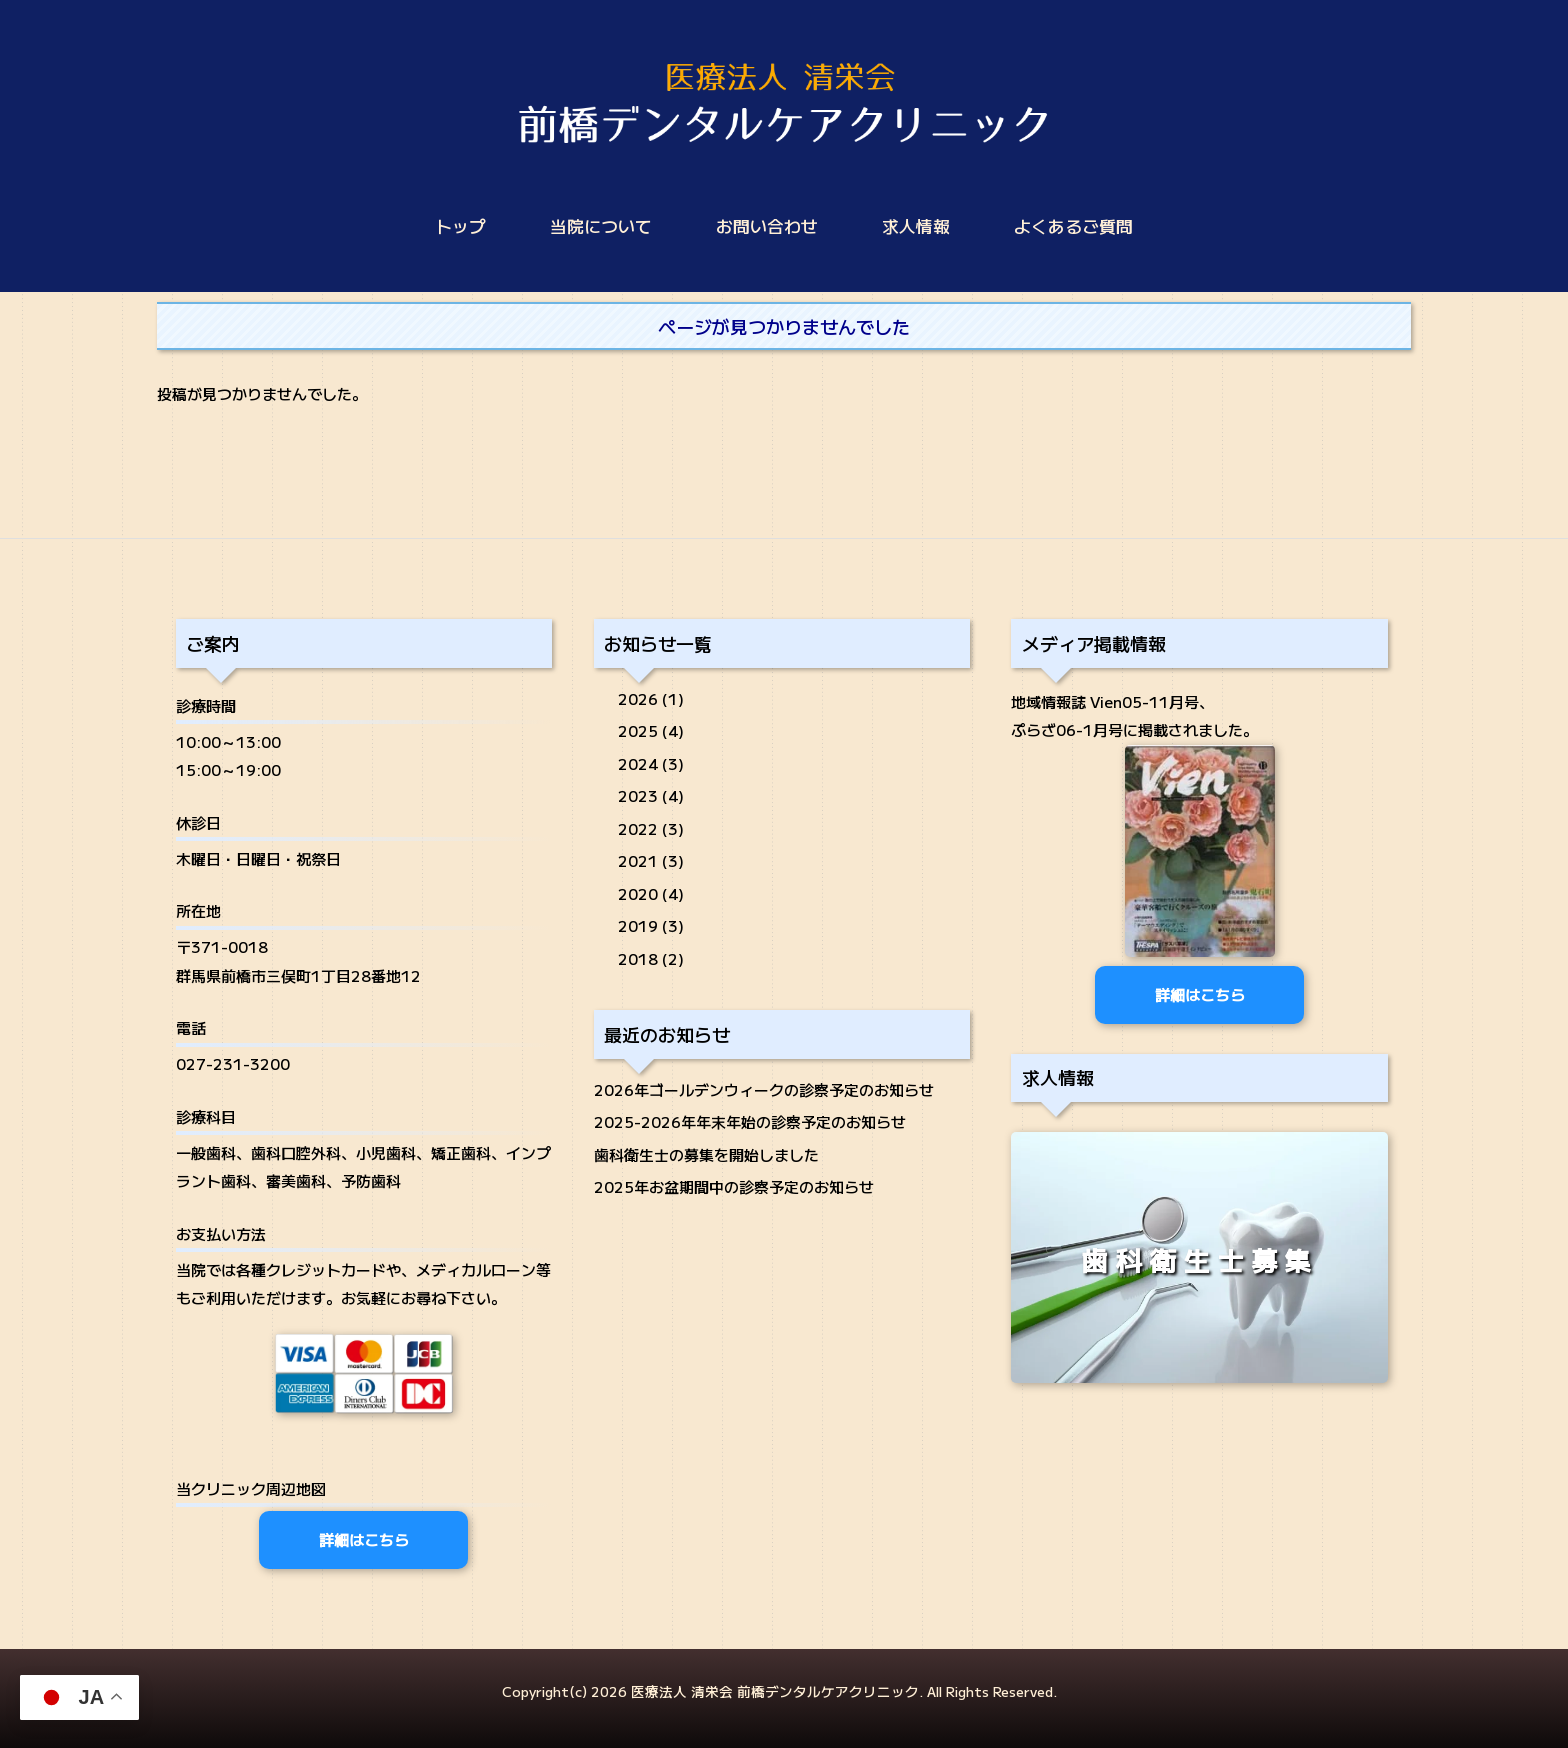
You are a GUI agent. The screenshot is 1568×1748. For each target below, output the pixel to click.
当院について (601, 226)
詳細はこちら (364, 1539)
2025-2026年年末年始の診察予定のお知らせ (750, 1121)
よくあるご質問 (1073, 226)
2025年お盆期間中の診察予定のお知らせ (734, 1186)
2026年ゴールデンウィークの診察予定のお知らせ (764, 1089)
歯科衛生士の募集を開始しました (706, 1154)
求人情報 (916, 226)
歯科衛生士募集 (1200, 1260)
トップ (460, 226)
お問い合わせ (767, 226)
